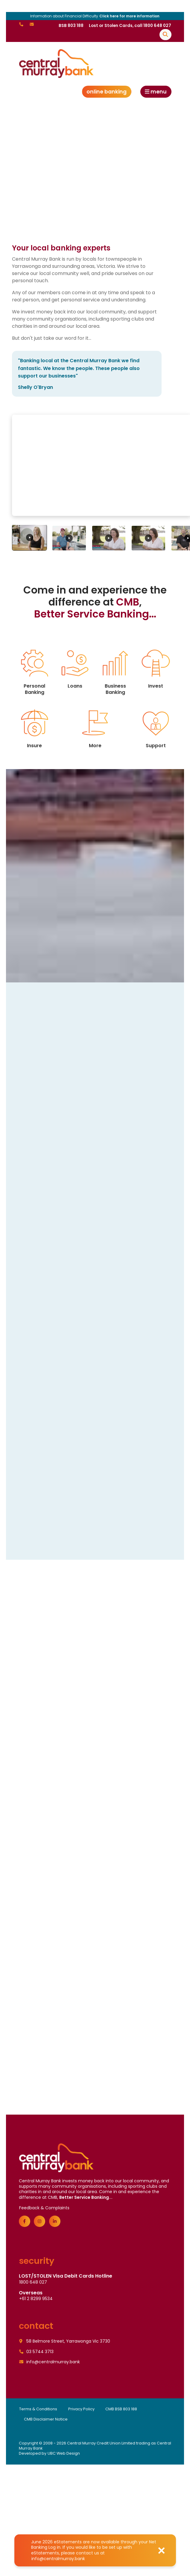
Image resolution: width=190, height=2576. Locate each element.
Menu (156, 91)
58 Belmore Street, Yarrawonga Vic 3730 (64, 2342)
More (95, 728)
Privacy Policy (81, 2409)
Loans (75, 668)
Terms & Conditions (38, 2409)
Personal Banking (34, 671)
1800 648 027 (33, 2283)
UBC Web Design (64, 2453)
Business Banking (115, 671)
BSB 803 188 (71, 25)
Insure (34, 728)
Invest (155, 668)
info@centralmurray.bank (58, 2559)
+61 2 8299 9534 (36, 2299)
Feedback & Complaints (44, 2208)
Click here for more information (129, 16)
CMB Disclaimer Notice (46, 2419)
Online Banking (106, 91)
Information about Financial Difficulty (95, 16)
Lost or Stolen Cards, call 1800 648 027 (130, 25)
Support (155, 728)
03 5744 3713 (36, 2352)
